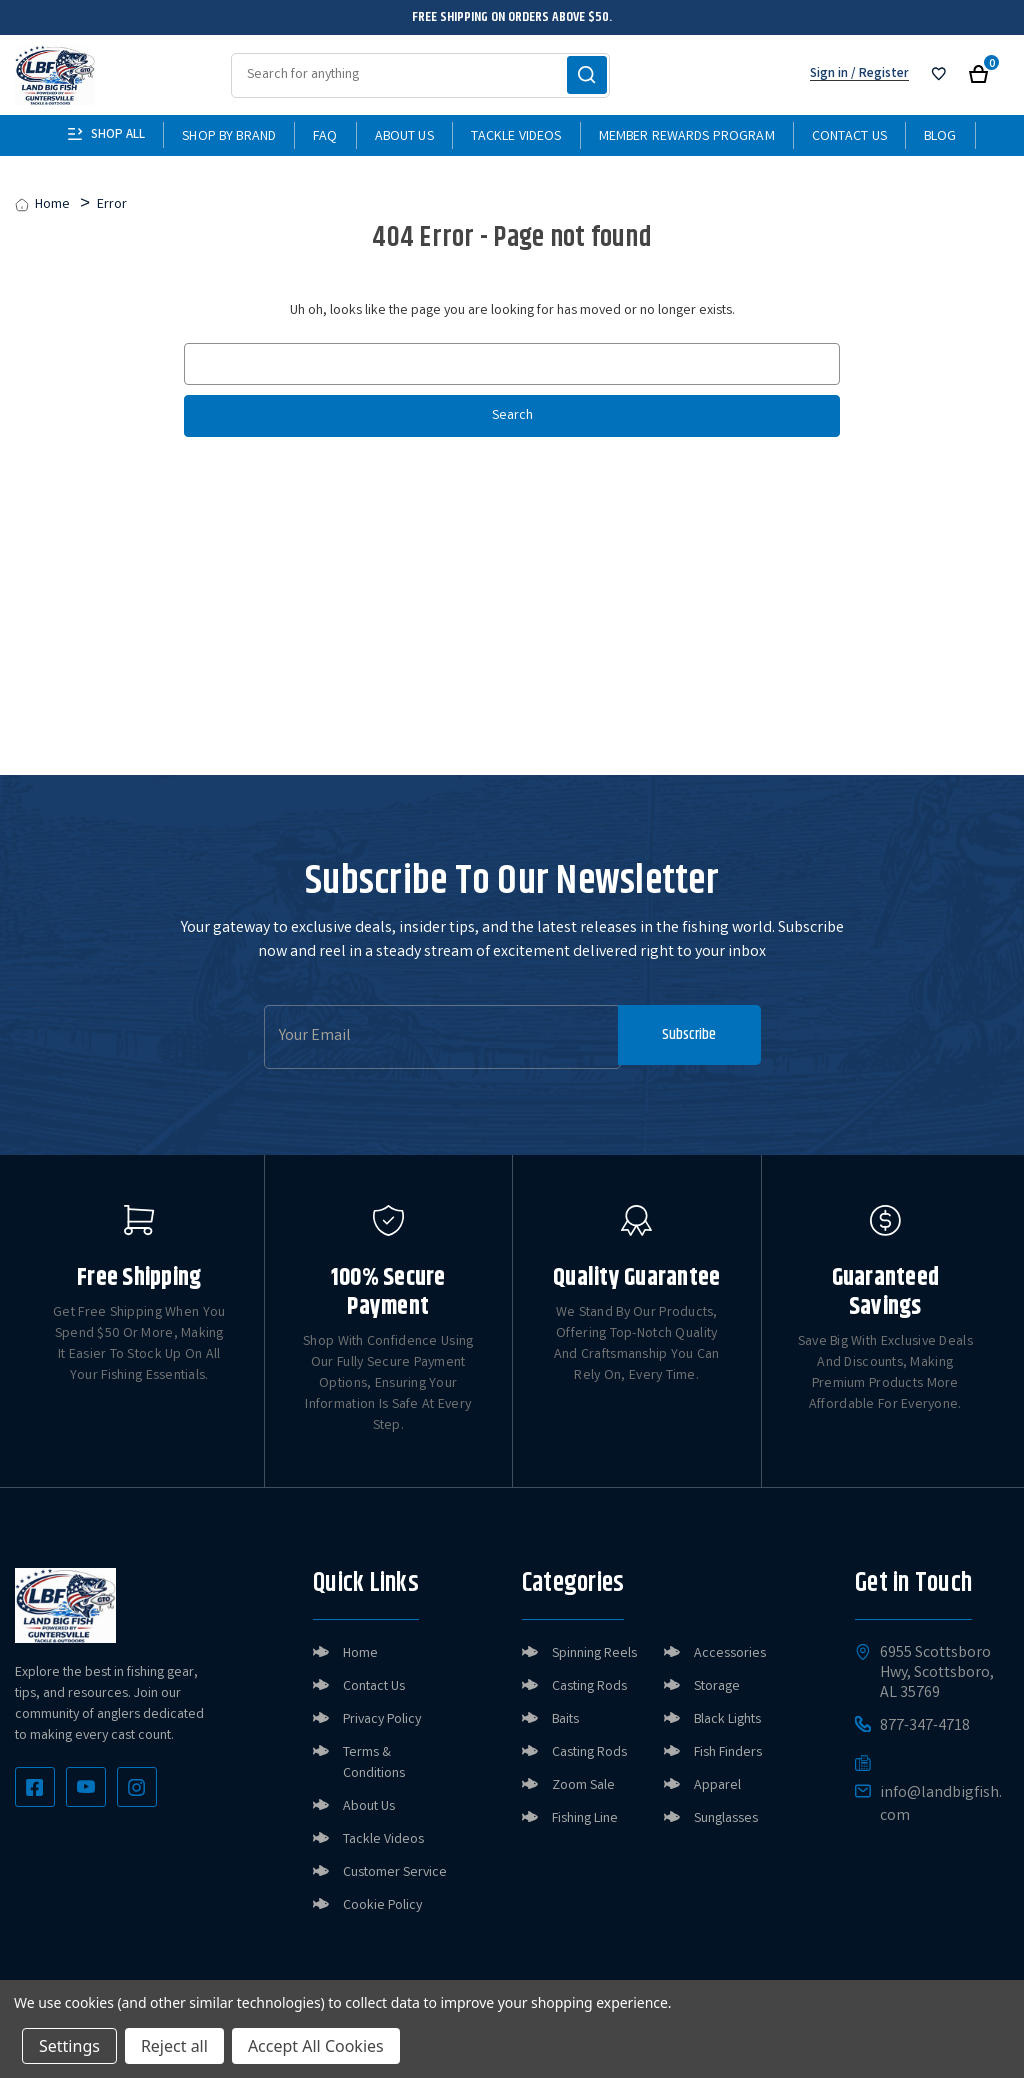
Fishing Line (585, 1819)
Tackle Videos (516, 137)
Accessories (730, 1654)
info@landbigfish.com (941, 1805)
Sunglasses (726, 1819)
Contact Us (849, 137)
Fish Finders (728, 1753)
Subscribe (685, 1036)
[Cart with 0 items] (979, 74)
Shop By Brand (229, 137)
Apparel (717, 1786)
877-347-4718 (925, 1727)
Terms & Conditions (374, 1763)
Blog (940, 137)
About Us (404, 137)
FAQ (325, 137)
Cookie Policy (382, 1906)
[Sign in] (939, 74)
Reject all (174, 2046)
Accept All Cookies (316, 2046)
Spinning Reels (594, 1654)
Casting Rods (589, 1687)
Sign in (829, 74)
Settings (69, 2046)
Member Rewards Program (687, 137)
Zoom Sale (583, 1786)
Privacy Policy (382, 1720)
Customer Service (395, 1873)
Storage (717, 1687)
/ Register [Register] (878, 74)
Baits (565, 1720)
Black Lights (727, 1720)
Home (360, 1654)
